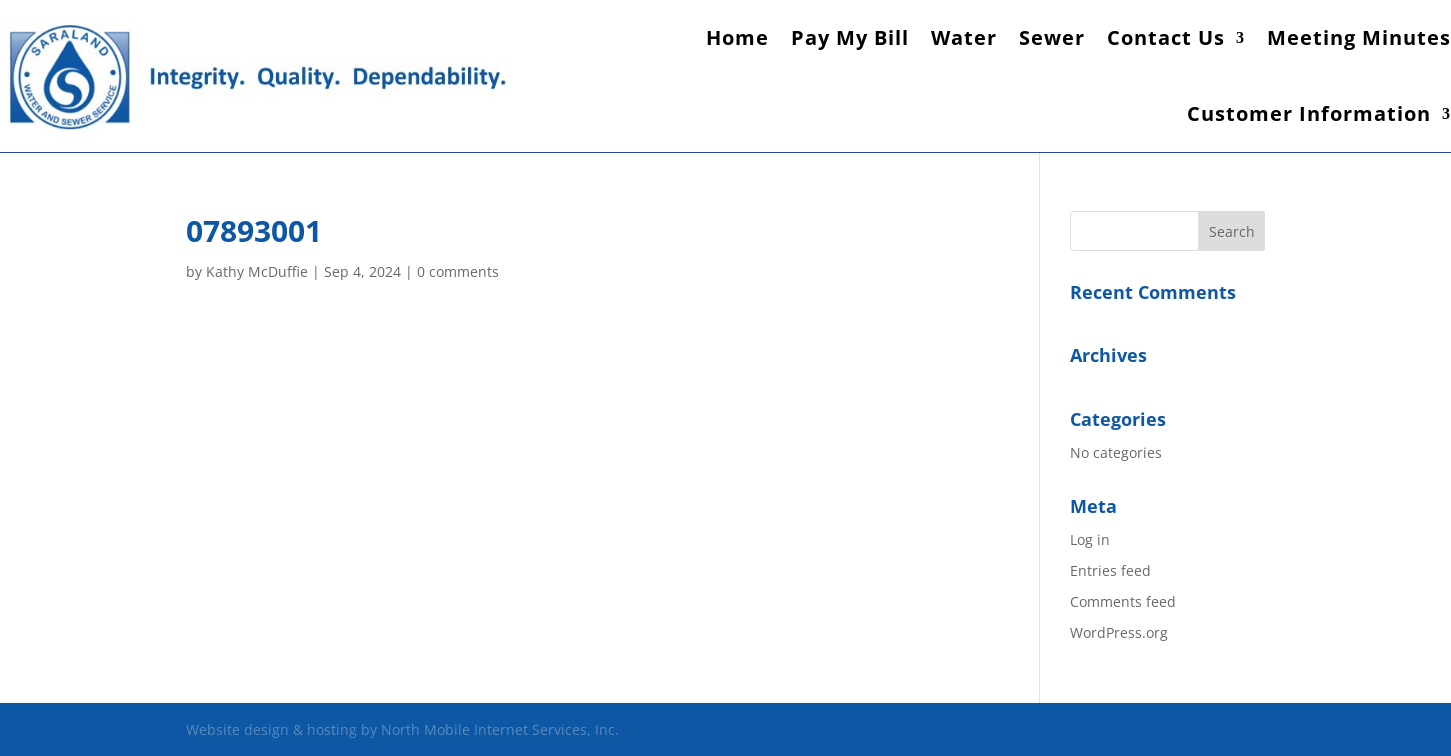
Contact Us (1166, 37)
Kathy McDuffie (257, 271)
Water (964, 37)
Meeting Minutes (1359, 37)
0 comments (458, 271)
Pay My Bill (850, 37)
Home (737, 37)
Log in (1090, 539)
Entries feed (1110, 570)
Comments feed (1123, 601)
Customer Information (1309, 113)
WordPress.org (1119, 632)
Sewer (1052, 37)
